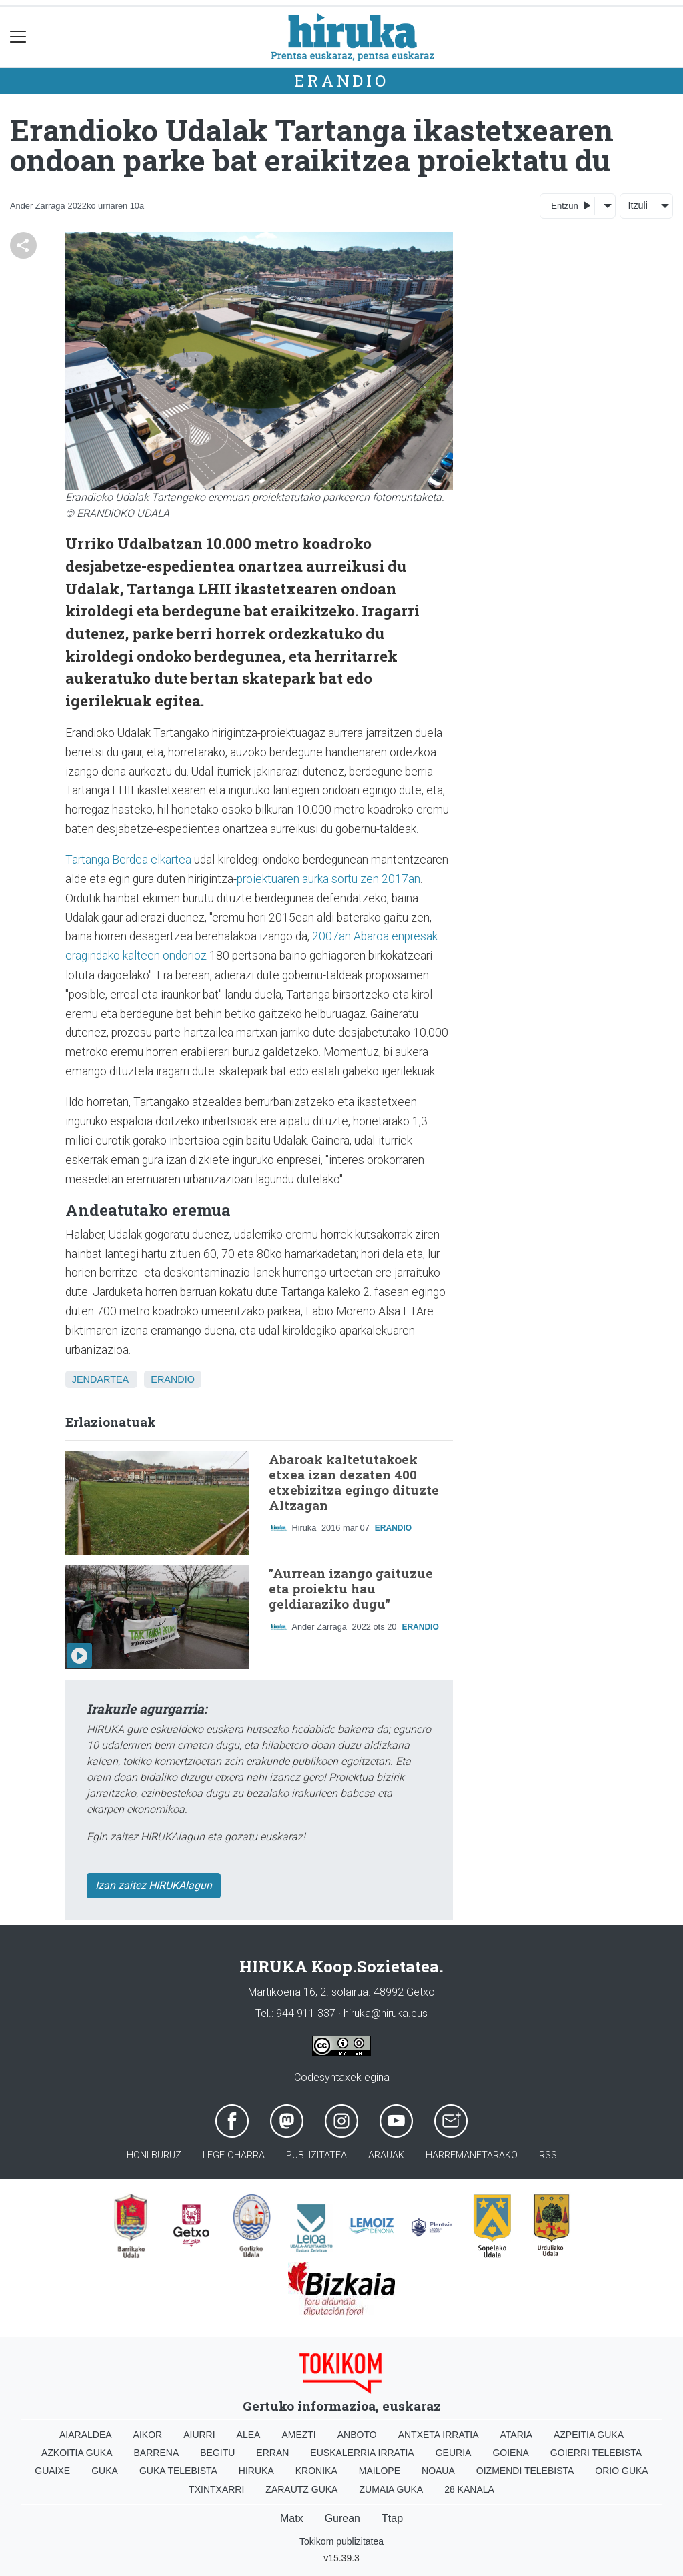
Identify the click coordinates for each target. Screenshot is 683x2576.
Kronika (316, 2470)
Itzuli (638, 205)
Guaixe (52, 2470)
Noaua (438, 2470)
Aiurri (199, 2434)
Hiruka (256, 2470)
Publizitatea (316, 2155)
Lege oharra (234, 2155)
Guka (104, 2470)
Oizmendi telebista (525, 2470)
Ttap (392, 2518)
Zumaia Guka (391, 2489)
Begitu (217, 2452)
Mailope (379, 2470)
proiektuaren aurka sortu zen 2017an (328, 879)
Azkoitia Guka (77, 2452)
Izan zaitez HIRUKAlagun (153, 1885)
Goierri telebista (596, 2452)
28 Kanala (469, 2489)
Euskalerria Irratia (362, 2452)
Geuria (454, 2452)
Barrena (156, 2452)
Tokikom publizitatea (341, 2541)
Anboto (357, 2434)
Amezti (298, 2434)
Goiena (510, 2452)
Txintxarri (216, 2489)
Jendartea (100, 1379)
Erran (272, 2452)
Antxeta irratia (438, 2434)
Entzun (570, 205)
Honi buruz (154, 2155)
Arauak (386, 2155)
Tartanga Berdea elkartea (128, 859)
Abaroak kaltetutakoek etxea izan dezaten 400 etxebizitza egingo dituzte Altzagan (354, 1482)
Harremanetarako (472, 2155)
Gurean (342, 2518)
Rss (548, 2155)
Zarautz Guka (301, 2489)
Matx (291, 2518)
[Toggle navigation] (18, 37)
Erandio (341, 80)
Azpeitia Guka (589, 2434)
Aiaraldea (85, 2434)
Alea (249, 2434)
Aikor (148, 2434)
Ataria (516, 2434)
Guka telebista (178, 2470)
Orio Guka (621, 2470)
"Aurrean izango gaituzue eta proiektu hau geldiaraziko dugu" (351, 1588)
